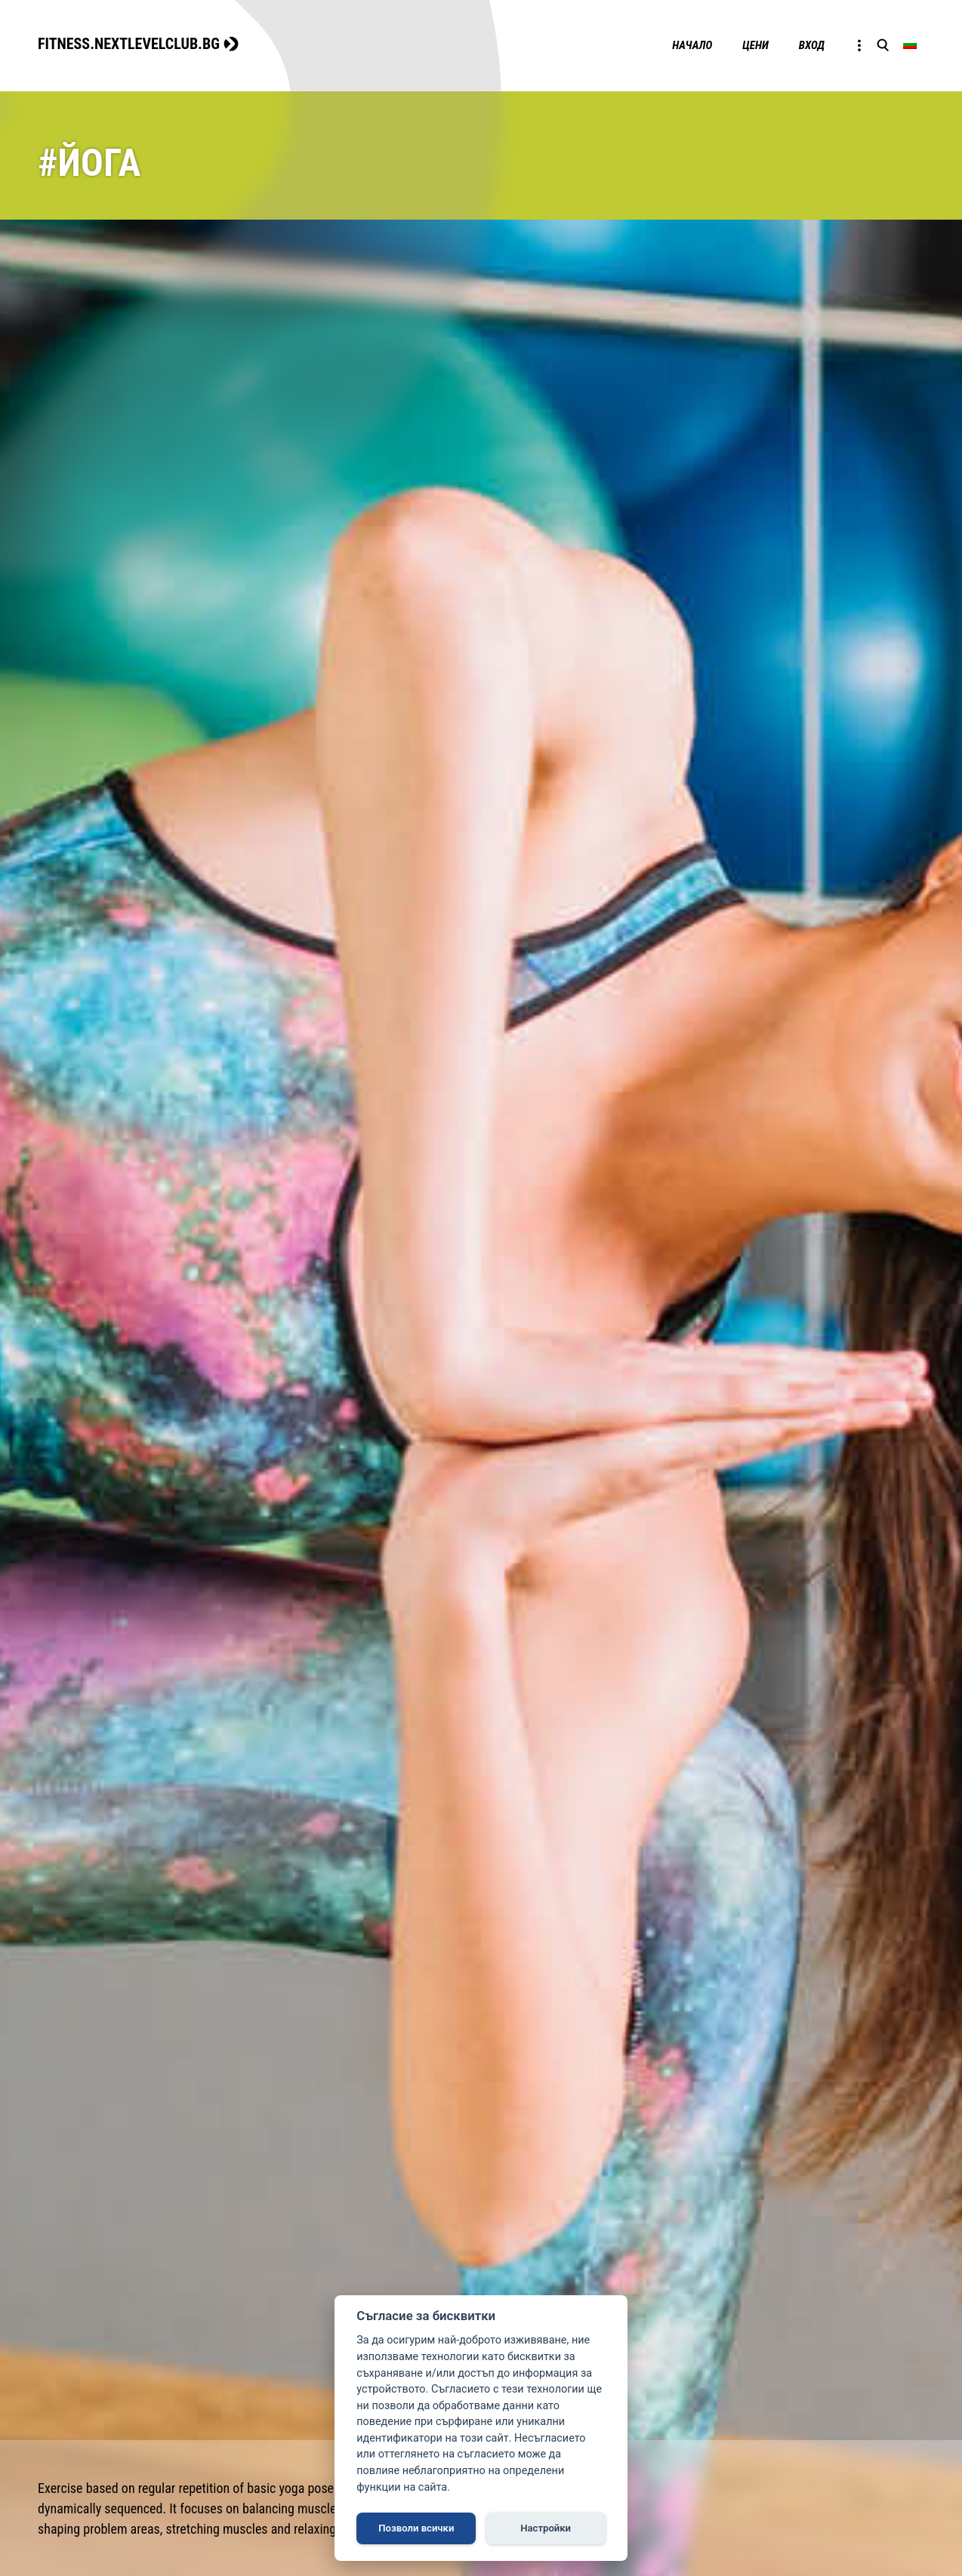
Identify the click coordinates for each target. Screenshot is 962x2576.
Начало (692, 45)
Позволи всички (416, 2528)
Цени (755, 45)
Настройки (545, 2528)
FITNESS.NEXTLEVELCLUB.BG (129, 43)
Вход (812, 45)
